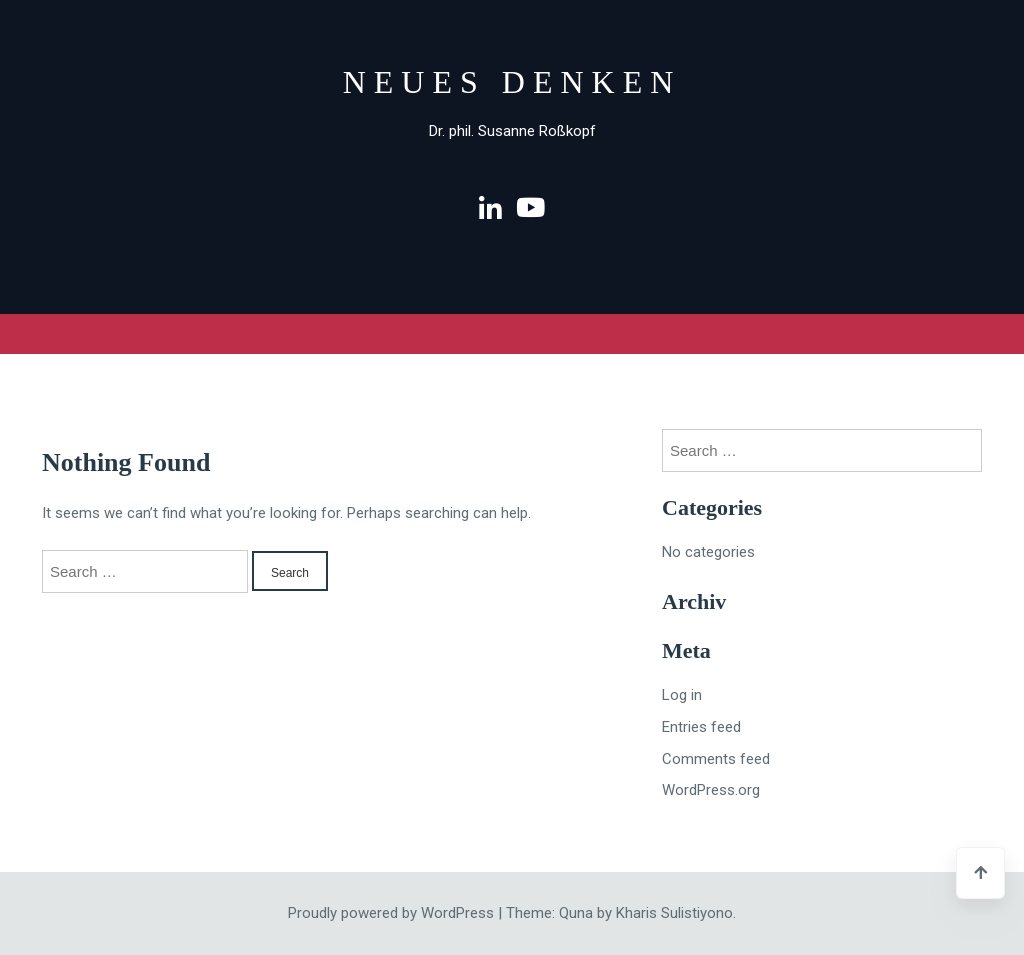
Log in (682, 695)
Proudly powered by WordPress (393, 913)
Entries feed (701, 727)
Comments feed (716, 759)
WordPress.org (711, 790)
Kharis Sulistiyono (674, 913)
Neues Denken (512, 82)
